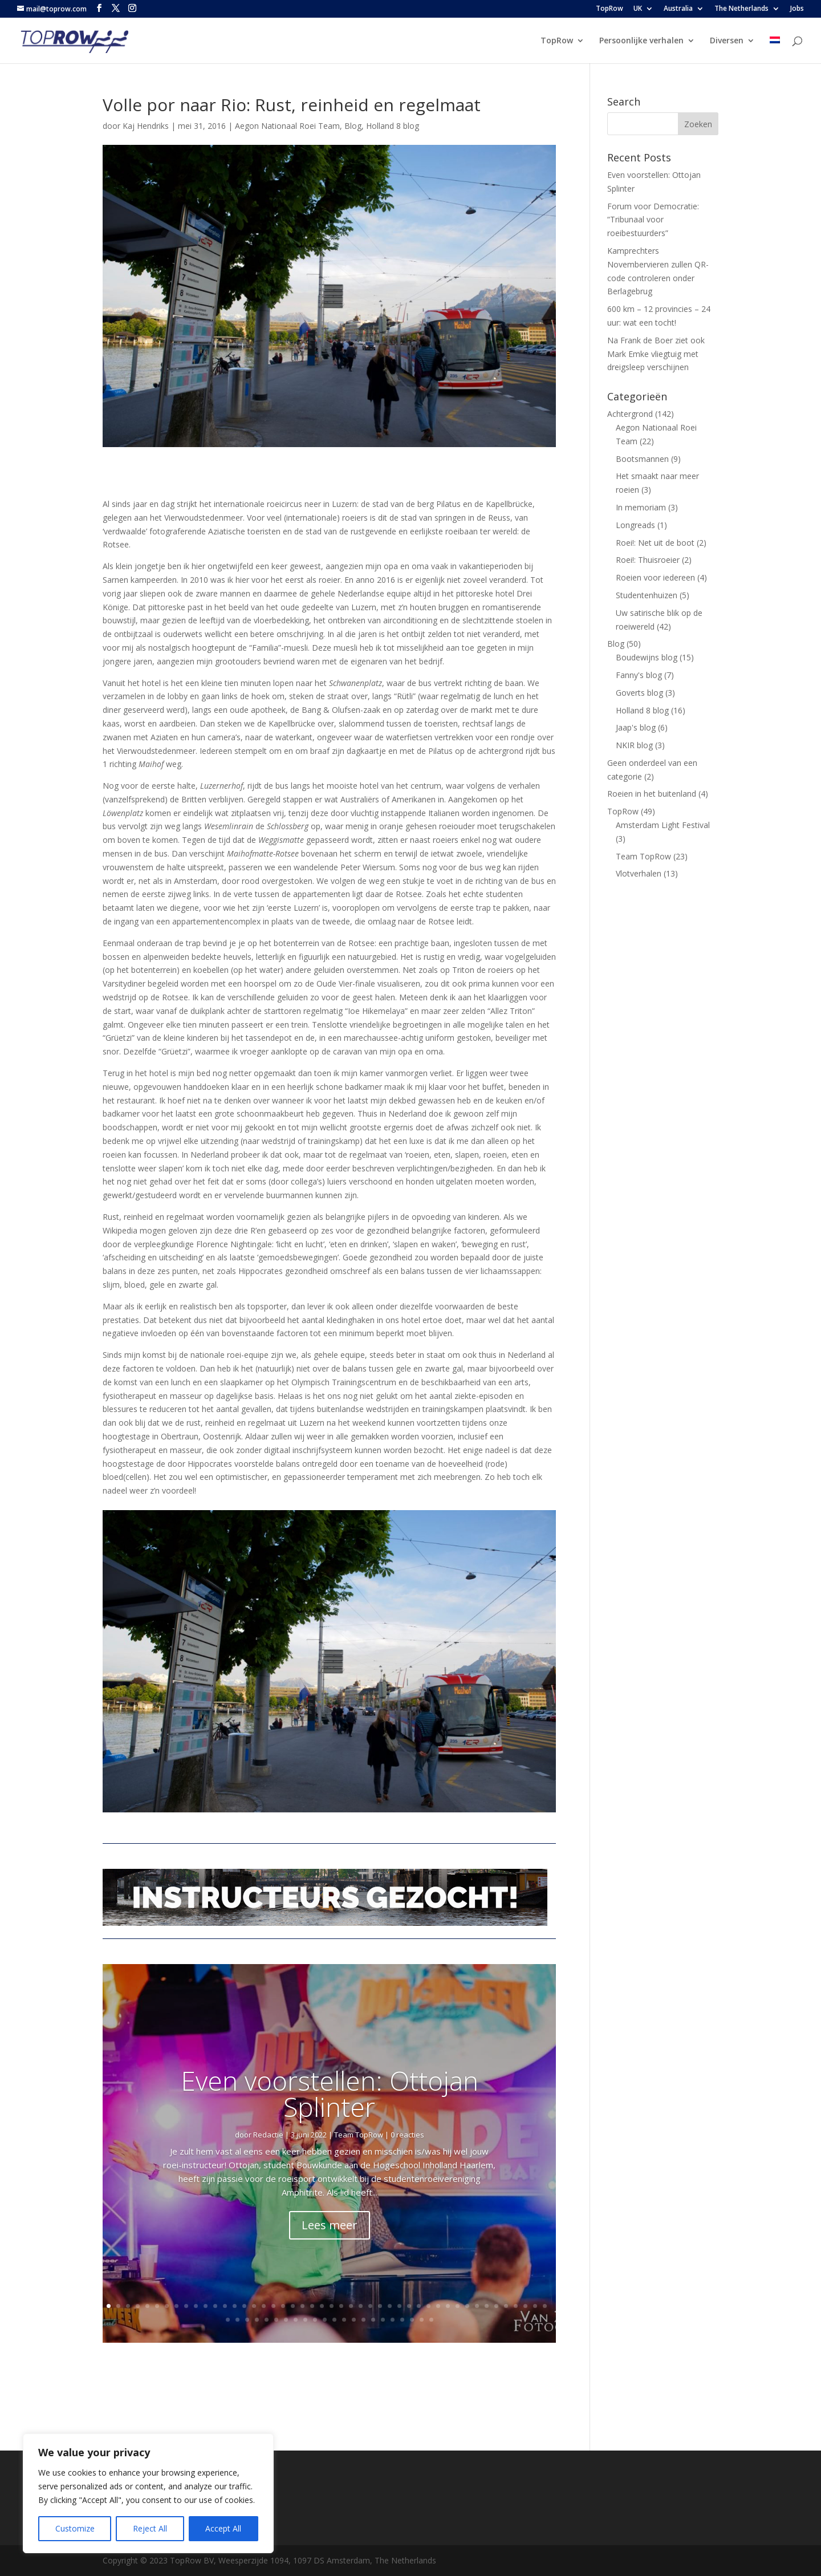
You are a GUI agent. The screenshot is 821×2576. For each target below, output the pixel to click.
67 (422, 2320)
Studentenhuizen (646, 595)
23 (322, 2306)
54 (296, 2320)
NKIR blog (634, 745)
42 (506, 2306)
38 (467, 2306)
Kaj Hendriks (146, 125)
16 (254, 2306)
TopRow (609, 9)
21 (302, 2306)
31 (399, 2306)
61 (363, 2320)
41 (496, 2306)
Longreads (635, 525)
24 (332, 2306)
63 (383, 2320)
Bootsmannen (642, 458)
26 (351, 2306)
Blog (352, 125)
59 (344, 2320)
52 (276, 2320)
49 (247, 2320)
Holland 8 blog (392, 125)
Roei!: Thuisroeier (648, 559)
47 (228, 2320)
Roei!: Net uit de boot (655, 542)
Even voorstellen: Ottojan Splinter (329, 2093)
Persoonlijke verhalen (641, 41)
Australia (678, 9)
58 (334, 2320)
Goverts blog (639, 692)
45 (535, 2306)
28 (370, 2306)
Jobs (797, 9)
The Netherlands (741, 9)
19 (283, 2306)
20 (293, 2306)
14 (235, 2306)
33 (419, 2306)
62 (373, 2320)
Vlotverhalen (638, 873)
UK (637, 9)
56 (315, 2320)
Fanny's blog (639, 675)
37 (458, 2306)
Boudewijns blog (646, 657)
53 (286, 2320)
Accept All (223, 2528)
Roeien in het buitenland (651, 793)
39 (477, 2306)
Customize (75, 2528)
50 (257, 2320)
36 (448, 2306)
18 (273, 2306)
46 (545, 2306)
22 (312, 2306)
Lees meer (329, 2225)
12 (215, 2306)
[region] (148, 2493)
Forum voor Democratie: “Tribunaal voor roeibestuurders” (653, 220)
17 (264, 2306)
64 (393, 2320)
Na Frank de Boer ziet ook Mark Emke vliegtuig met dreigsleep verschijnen (656, 354)
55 (305, 2320)
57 (325, 2320)
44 (525, 2306)
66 (412, 2320)
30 (390, 2306)
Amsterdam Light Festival (663, 825)
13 (225, 2306)
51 (267, 2320)
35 (438, 2306)
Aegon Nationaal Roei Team (287, 125)
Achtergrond (630, 413)
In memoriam (641, 507)
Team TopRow (358, 2134)
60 (354, 2320)
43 (516, 2306)
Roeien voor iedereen (655, 577)
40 (487, 2306)
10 (196, 2306)
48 (237, 2320)
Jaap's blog (636, 727)
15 (244, 2306)
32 (409, 2306)
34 (428, 2306)
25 (341, 2306)
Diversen (726, 41)
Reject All (150, 2528)
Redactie (268, 2134)
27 (361, 2306)
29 (380, 2306)
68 (431, 2320)
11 (206, 2306)
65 (402, 2320)
